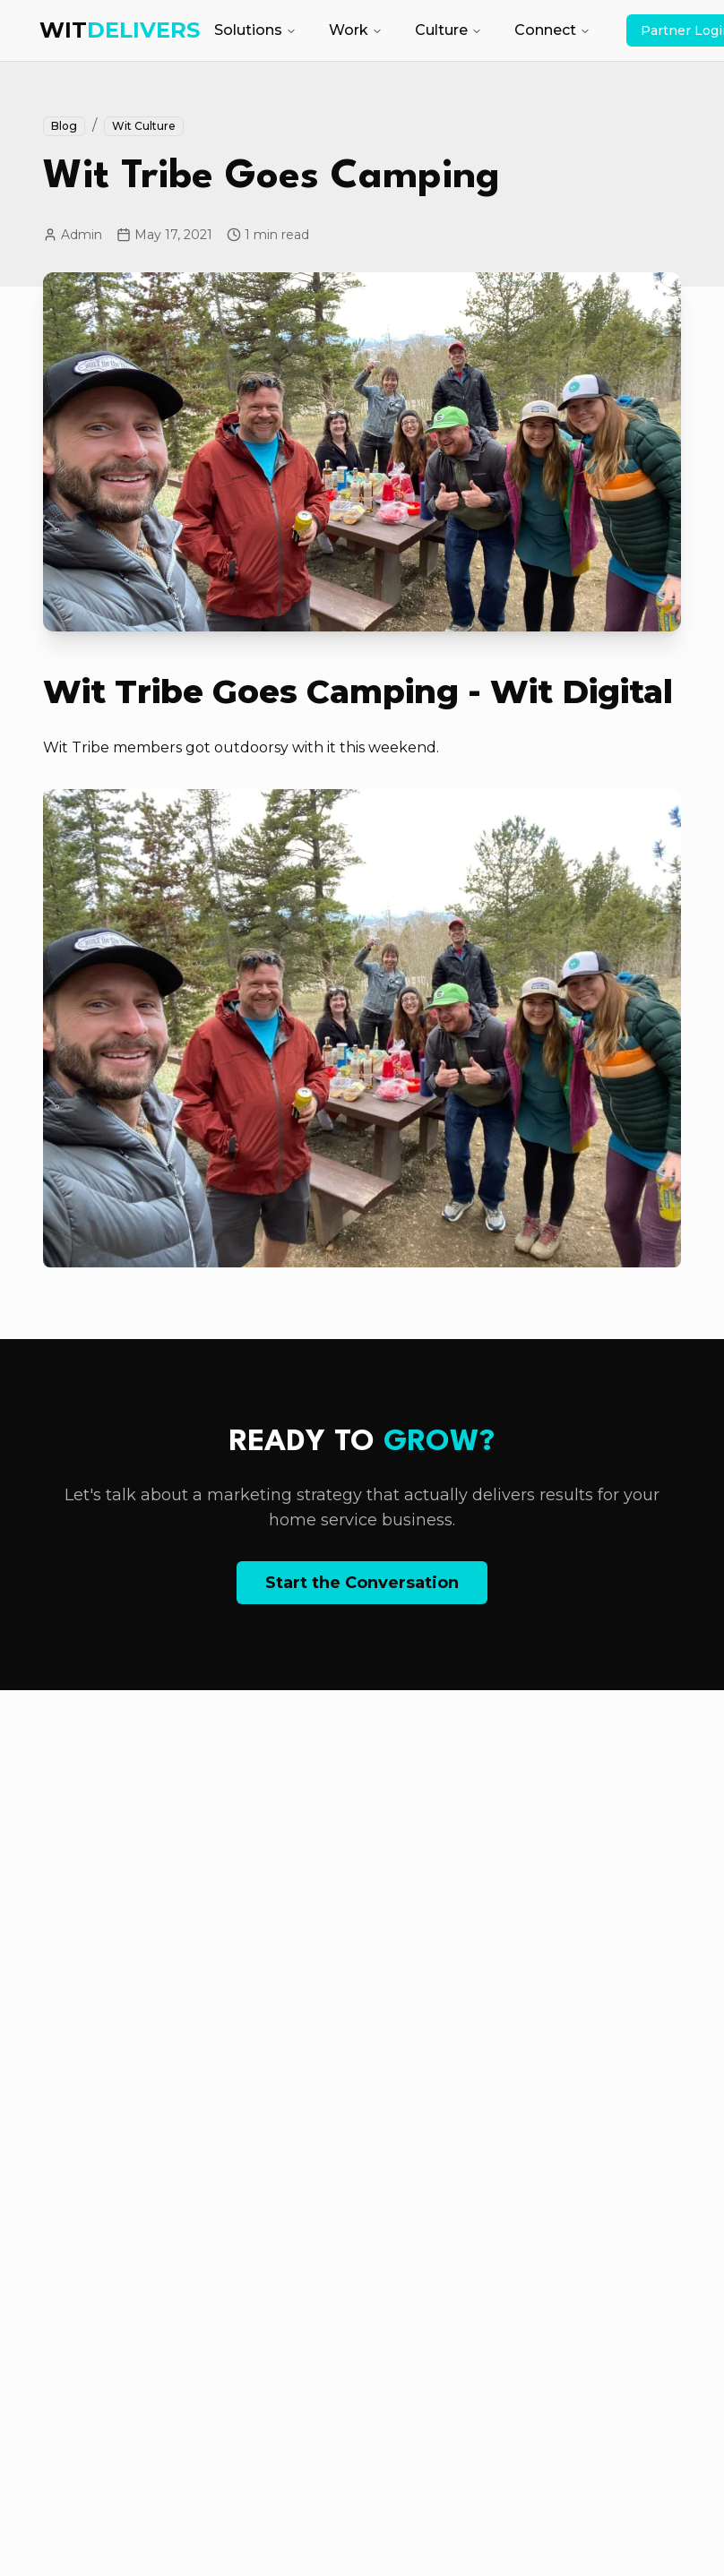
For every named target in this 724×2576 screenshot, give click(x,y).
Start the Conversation (362, 1583)
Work (356, 30)
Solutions (255, 30)
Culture (448, 30)
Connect (552, 30)
